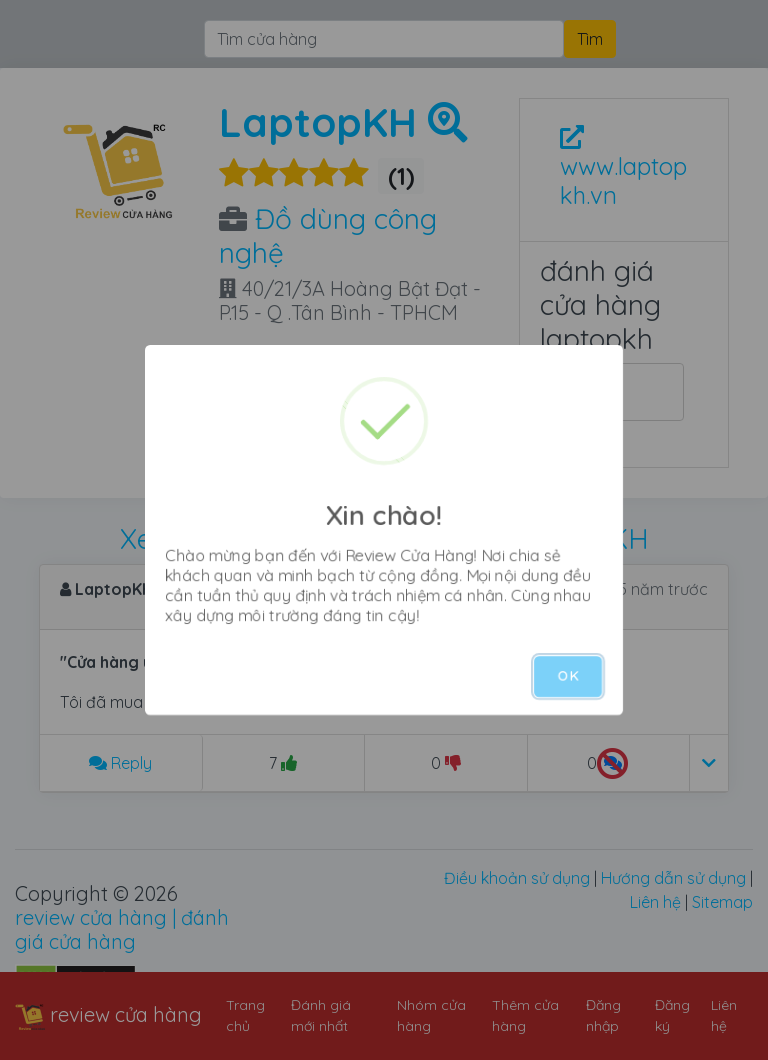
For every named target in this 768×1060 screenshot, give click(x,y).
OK (568, 676)
